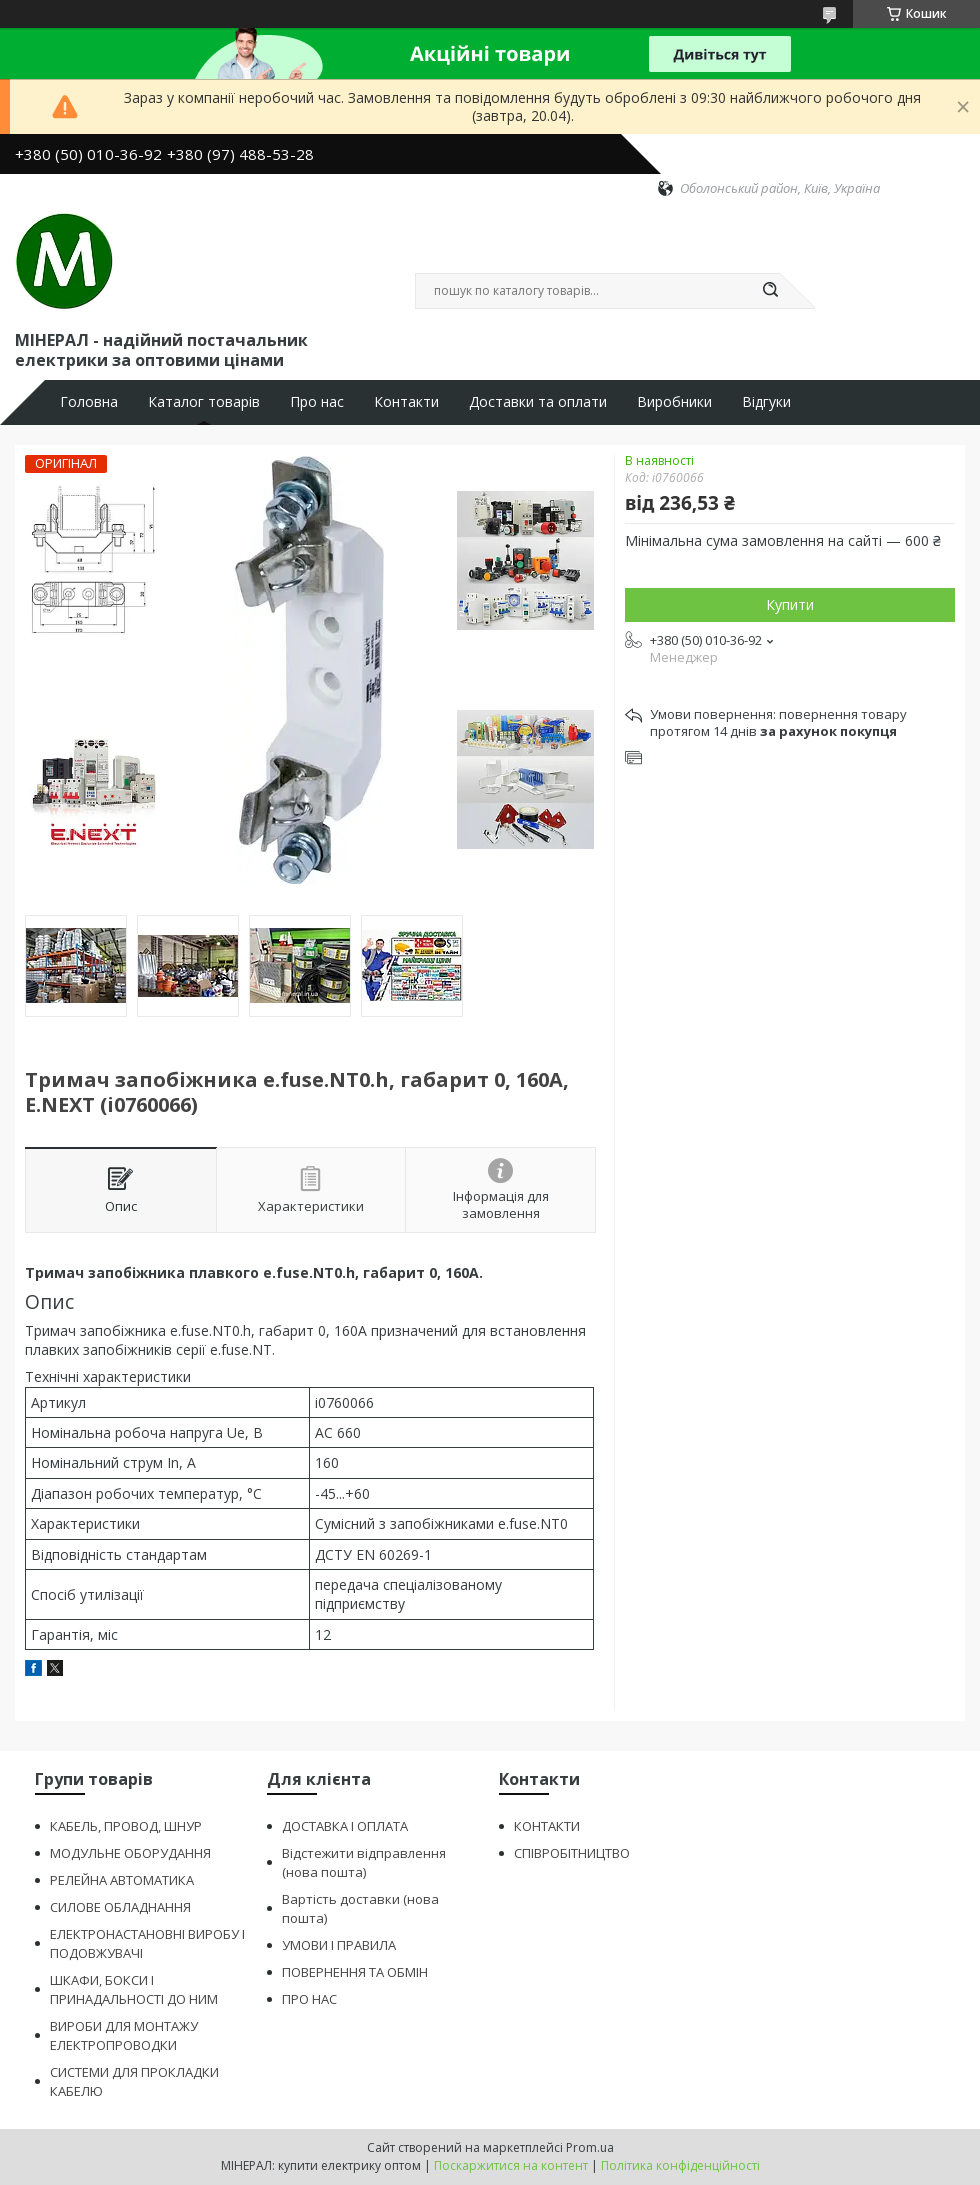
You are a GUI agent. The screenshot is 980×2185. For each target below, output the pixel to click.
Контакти (406, 402)
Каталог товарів (204, 402)
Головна (89, 402)
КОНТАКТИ (547, 1826)
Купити (790, 604)
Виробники (674, 402)
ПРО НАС (309, 1999)
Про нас (317, 402)
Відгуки (766, 402)
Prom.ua (590, 2147)
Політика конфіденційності (680, 2165)
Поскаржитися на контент (511, 2165)
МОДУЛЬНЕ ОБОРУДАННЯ (130, 1853)
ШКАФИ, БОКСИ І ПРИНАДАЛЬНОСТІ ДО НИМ (134, 1989)
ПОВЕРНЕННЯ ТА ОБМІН (355, 1972)
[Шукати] (770, 291)
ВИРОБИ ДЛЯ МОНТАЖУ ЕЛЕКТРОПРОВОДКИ (124, 2035)
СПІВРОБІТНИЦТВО (572, 1853)
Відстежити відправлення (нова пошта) (364, 1862)
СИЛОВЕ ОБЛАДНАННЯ (120, 1907)
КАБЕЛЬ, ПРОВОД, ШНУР (126, 1826)
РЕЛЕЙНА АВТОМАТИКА (122, 1880)
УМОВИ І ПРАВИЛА (339, 1945)
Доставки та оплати (538, 402)
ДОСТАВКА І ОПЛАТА (345, 1826)
